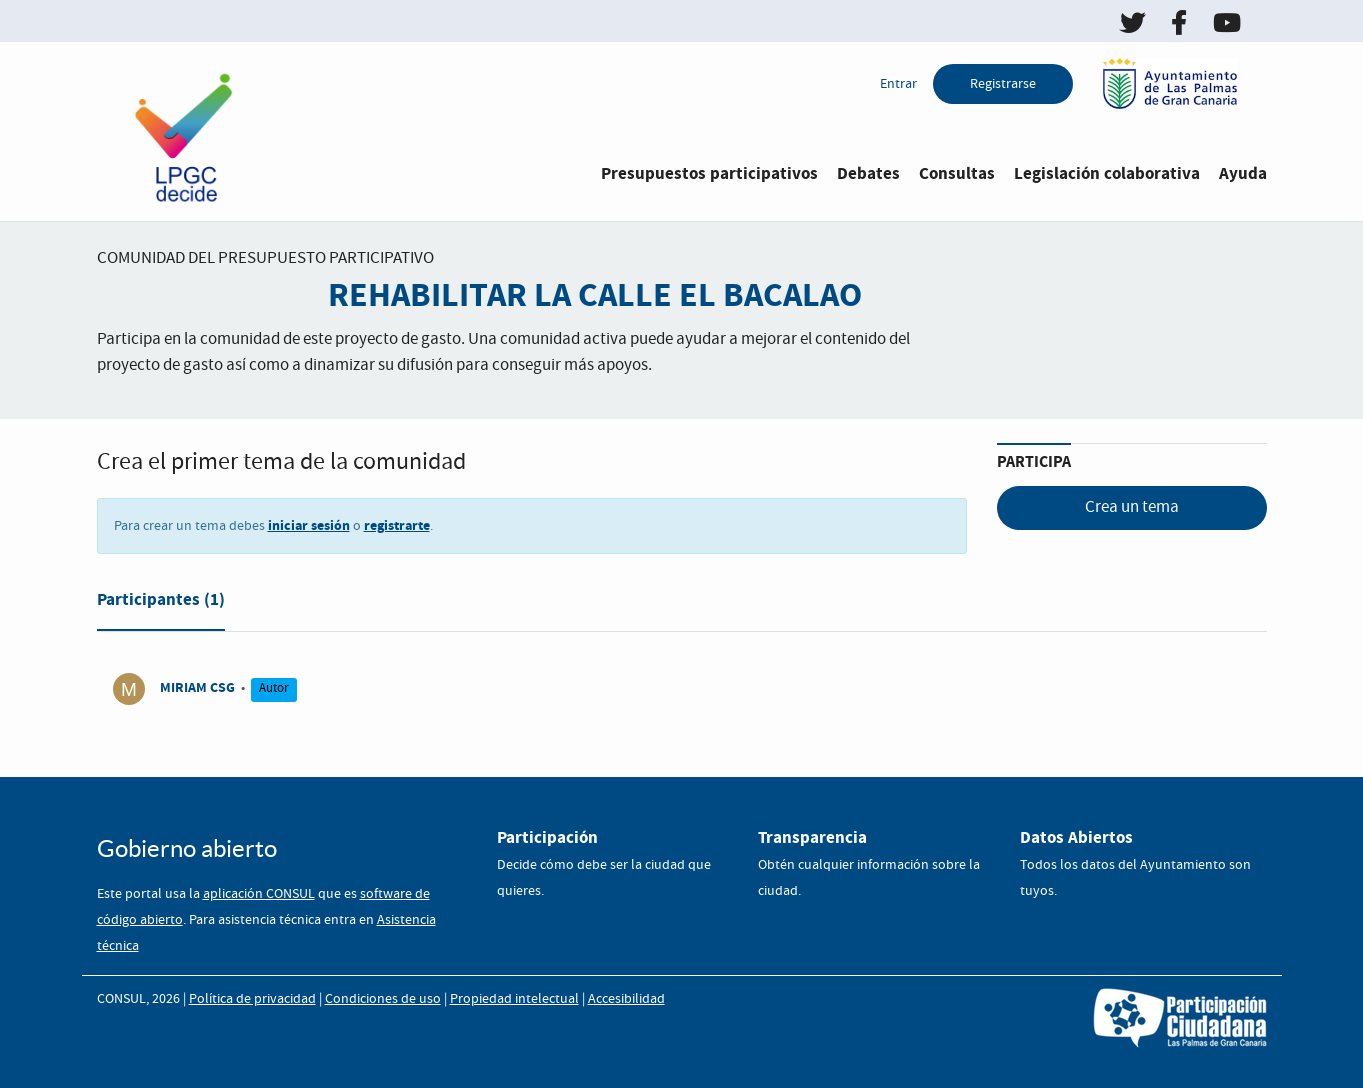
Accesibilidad (626, 999)
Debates (868, 173)
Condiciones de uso (383, 999)
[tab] (161, 604)
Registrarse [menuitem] (1003, 84)
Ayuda (1243, 173)
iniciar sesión (309, 525)
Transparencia (812, 837)
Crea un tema (1132, 507)
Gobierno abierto (187, 848)
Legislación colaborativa (1107, 173)
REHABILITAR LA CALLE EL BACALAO (595, 295)
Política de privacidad (252, 999)
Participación (547, 837)
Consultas (957, 173)
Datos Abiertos (1076, 837)
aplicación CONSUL (259, 894)
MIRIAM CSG (197, 687)
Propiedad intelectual (514, 999)
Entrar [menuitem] (898, 84)
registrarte (397, 525)
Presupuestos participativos (709, 173)
